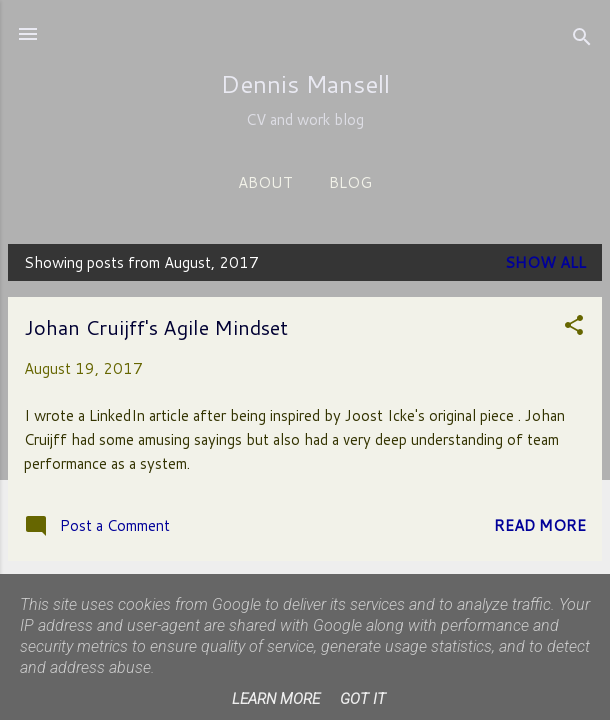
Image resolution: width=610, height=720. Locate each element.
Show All (545, 262)
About (265, 182)
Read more (540, 525)
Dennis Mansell (305, 84)
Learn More (276, 699)
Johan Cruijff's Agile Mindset (156, 327)
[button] (574, 328)
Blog (350, 182)
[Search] (582, 40)
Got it (363, 699)
